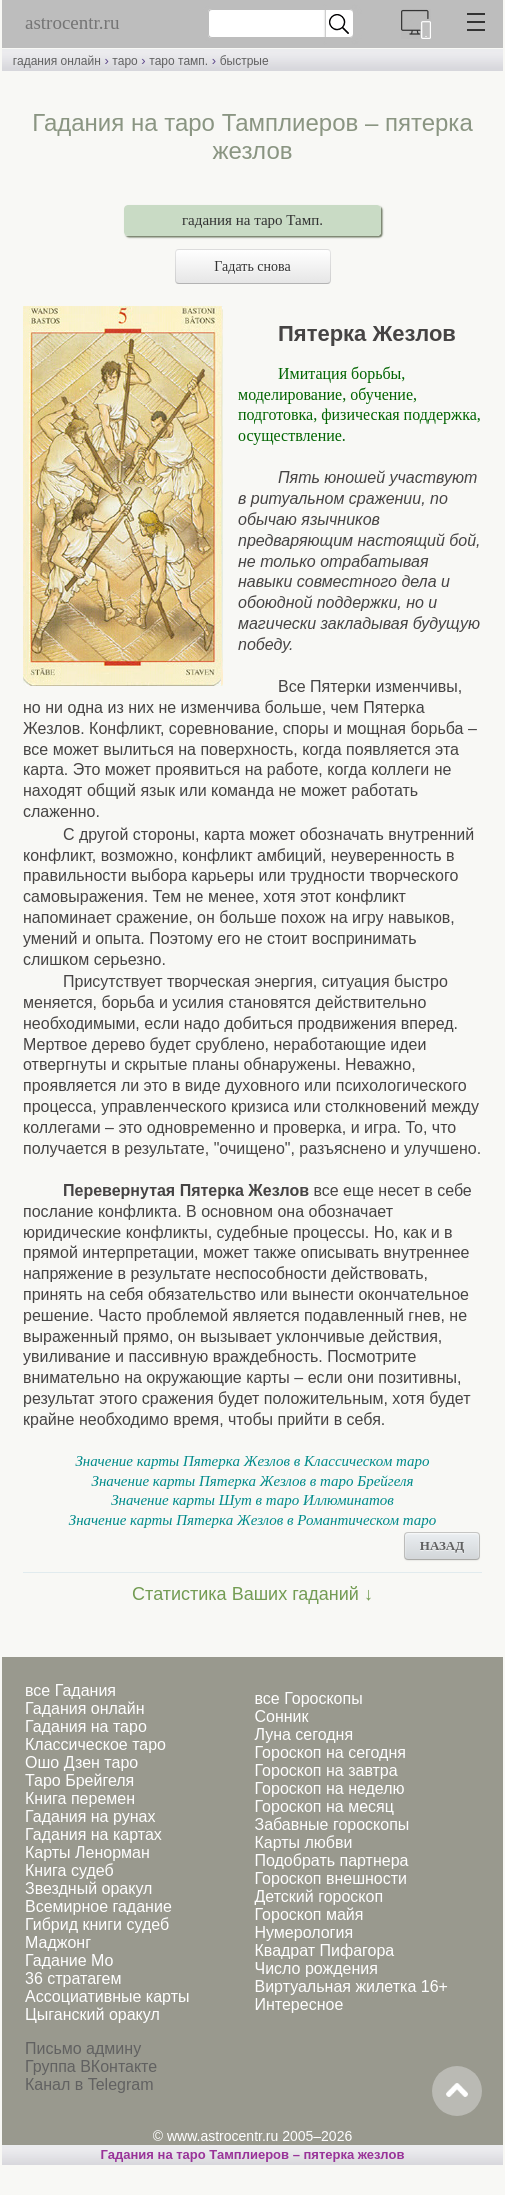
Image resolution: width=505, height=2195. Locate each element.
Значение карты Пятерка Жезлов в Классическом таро (252, 1461)
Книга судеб (69, 1870)
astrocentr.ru (72, 22)
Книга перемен (80, 1798)
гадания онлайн (57, 61)
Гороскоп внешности (330, 1878)
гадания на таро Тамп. (252, 220)
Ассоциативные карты (107, 1996)
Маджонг (58, 1942)
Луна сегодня (303, 1734)
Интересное (298, 2004)
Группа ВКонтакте (91, 2066)
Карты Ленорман (87, 1852)
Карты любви (303, 1842)
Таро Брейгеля (79, 1780)
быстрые (244, 61)
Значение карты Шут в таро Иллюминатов (252, 1500)
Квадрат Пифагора (324, 1950)
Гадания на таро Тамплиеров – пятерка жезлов (253, 2154)
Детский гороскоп (318, 1896)
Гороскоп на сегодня (329, 1752)
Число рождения (315, 1968)
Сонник (281, 1716)
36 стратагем (73, 1978)
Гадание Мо (69, 1960)
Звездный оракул (88, 1888)
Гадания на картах (93, 1834)
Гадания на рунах (90, 1816)
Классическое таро (95, 1744)
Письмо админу (83, 2048)
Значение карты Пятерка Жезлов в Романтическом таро (253, 1520)
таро (124, 61)
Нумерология (303, 1932)
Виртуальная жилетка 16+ (350, 1986)
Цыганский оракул (92, 2014)
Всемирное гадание (98, 1906)
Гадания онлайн (85, 1708)
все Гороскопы (308, 1698)
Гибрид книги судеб (97, 1924)
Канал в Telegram (89, 2084)
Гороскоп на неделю (329, 1788)
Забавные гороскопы (331, 1824)
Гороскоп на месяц (323, 1806)
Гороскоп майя (308, 1914)
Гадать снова (252, 266)
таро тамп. (178, 61)
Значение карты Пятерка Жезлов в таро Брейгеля (252, 1481)
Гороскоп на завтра (325, 1770)
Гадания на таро (86, 1726)
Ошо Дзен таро (81, 1762)
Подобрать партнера (331, 1860)
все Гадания (70, 1690)
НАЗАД (442, 1545)
